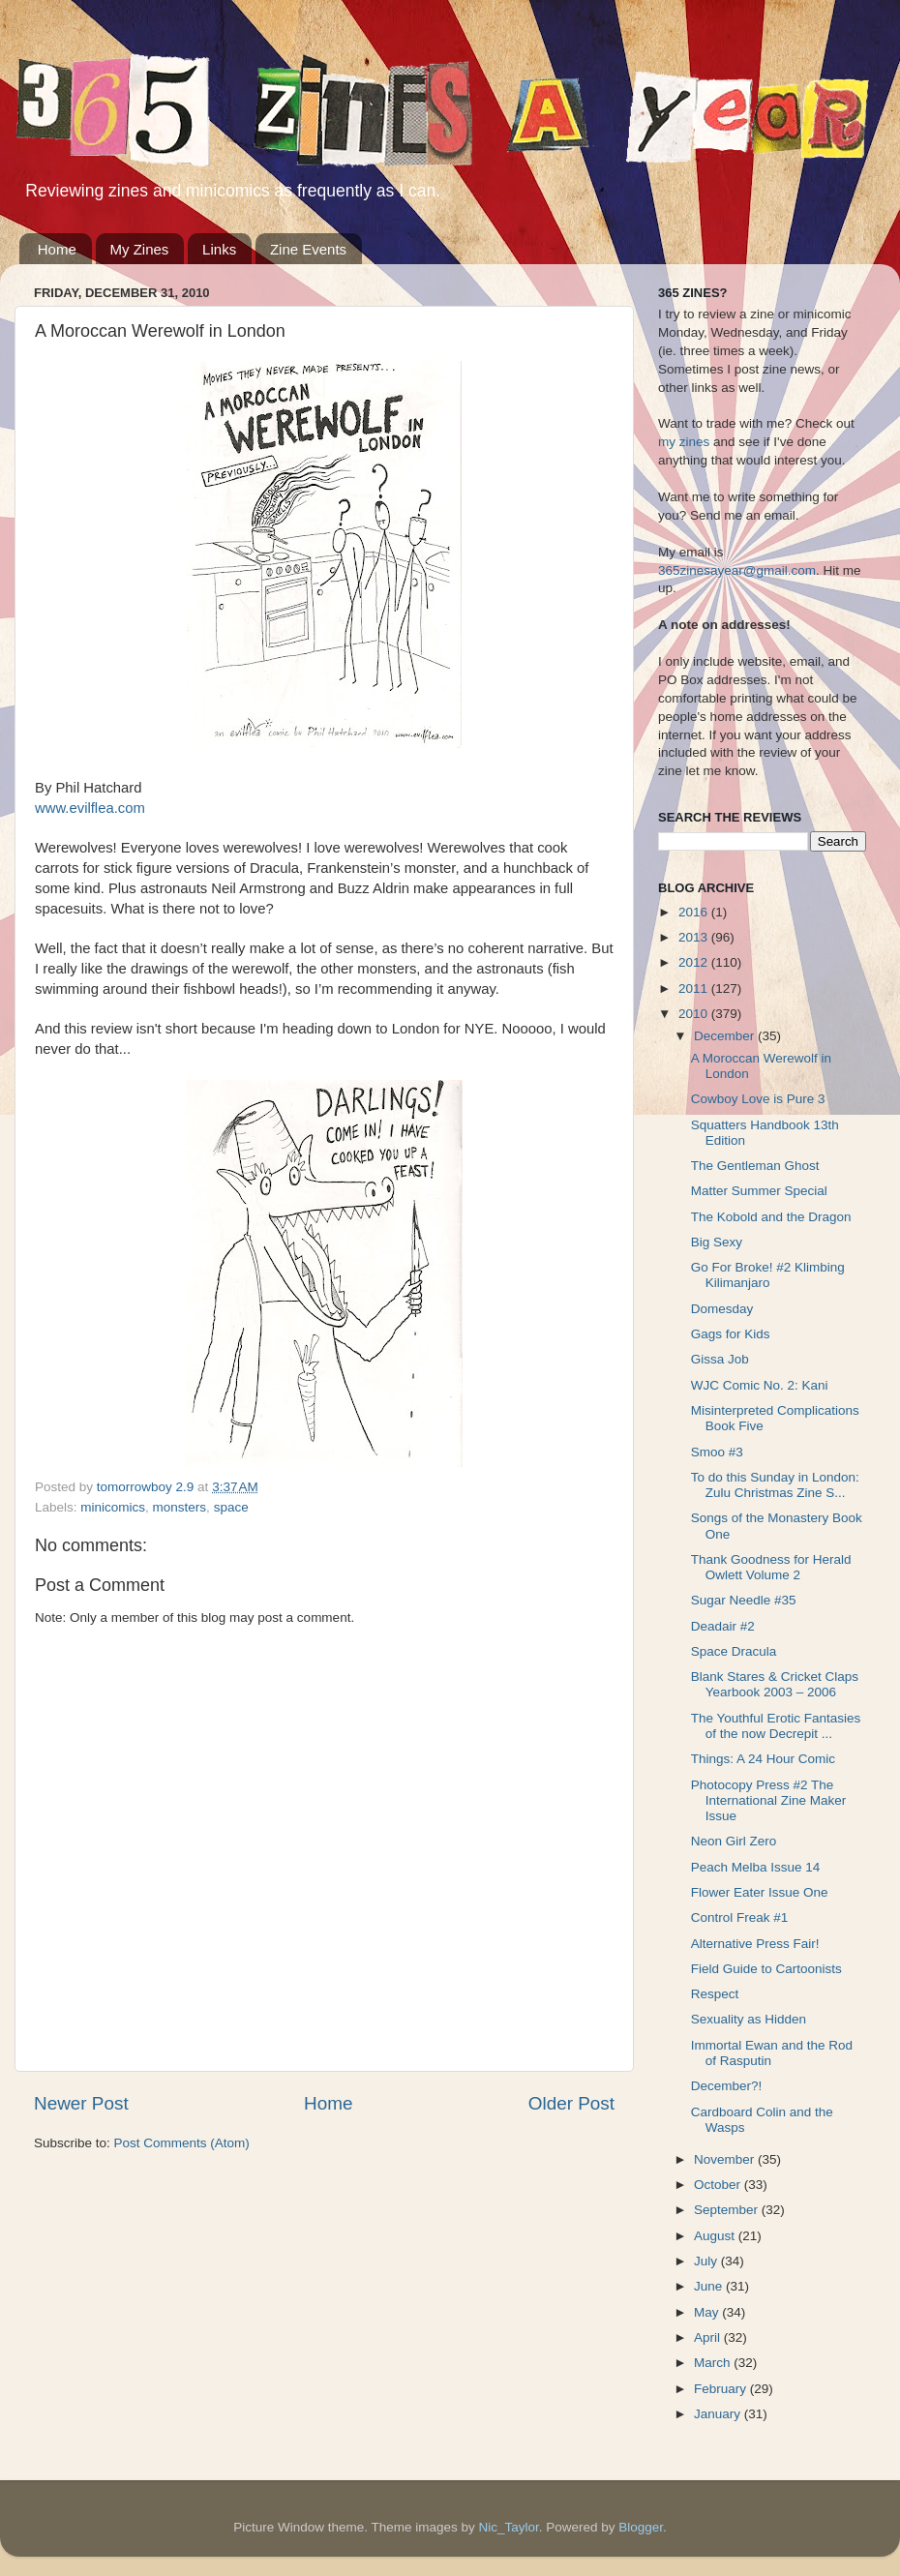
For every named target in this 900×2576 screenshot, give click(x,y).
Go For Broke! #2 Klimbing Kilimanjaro (768, 1275)
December (726, 1036)
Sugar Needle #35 (743, 1600)
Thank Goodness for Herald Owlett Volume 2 (771, 1567)
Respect (715, 1994)
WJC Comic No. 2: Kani (759, 1385)
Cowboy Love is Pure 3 (758, 1099)
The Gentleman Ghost (755, 1165)
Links (219, 249)
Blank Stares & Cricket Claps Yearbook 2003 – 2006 (774, 1684)
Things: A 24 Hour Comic (763, 1759)
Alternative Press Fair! (755, 1943)
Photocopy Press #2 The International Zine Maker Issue (769, 1800)
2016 (694, 912)
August (716, 2236)
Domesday (722, 1309)
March (714, 2362)
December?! (727, 2086)
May (708, 2312)
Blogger (640, 2527)
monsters (180, 1507)
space (231, 1507)
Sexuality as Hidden (748, 2019)
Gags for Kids (730, 1334)
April (709, 2337)
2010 (694, 1013)
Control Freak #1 (740, 1917)
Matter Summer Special (759, 1190)
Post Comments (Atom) (182, 2143)
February (722, 2388)
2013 (694, 937)
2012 (694, 962)
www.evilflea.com (90, 808)
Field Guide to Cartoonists (766, 1969)
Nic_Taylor (508, 2527)
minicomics (112, 1507)
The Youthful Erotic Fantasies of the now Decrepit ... (776, 1726)
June (710, 2286)
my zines (683, 441)
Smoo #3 (717, 1452)
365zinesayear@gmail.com (737, 570)
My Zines (139, 249)
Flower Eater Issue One (759, 1892)
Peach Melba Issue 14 (756, 1867)
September (728, 2209)
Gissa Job (720, 1359)
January (719, 2414)
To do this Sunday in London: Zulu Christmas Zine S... (775, 1485)
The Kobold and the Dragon (771, 1217)
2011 (694, 988)
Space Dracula (734, 1651)
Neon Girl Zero (734, 1841)
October (719, 2184)
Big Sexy (716, 1242)
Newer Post (81, 2103)
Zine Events (308, 249)
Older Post (571, 2103)
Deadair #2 (723, 1626)
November (726, 2159)
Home (57, 249)
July (707, 2261)
